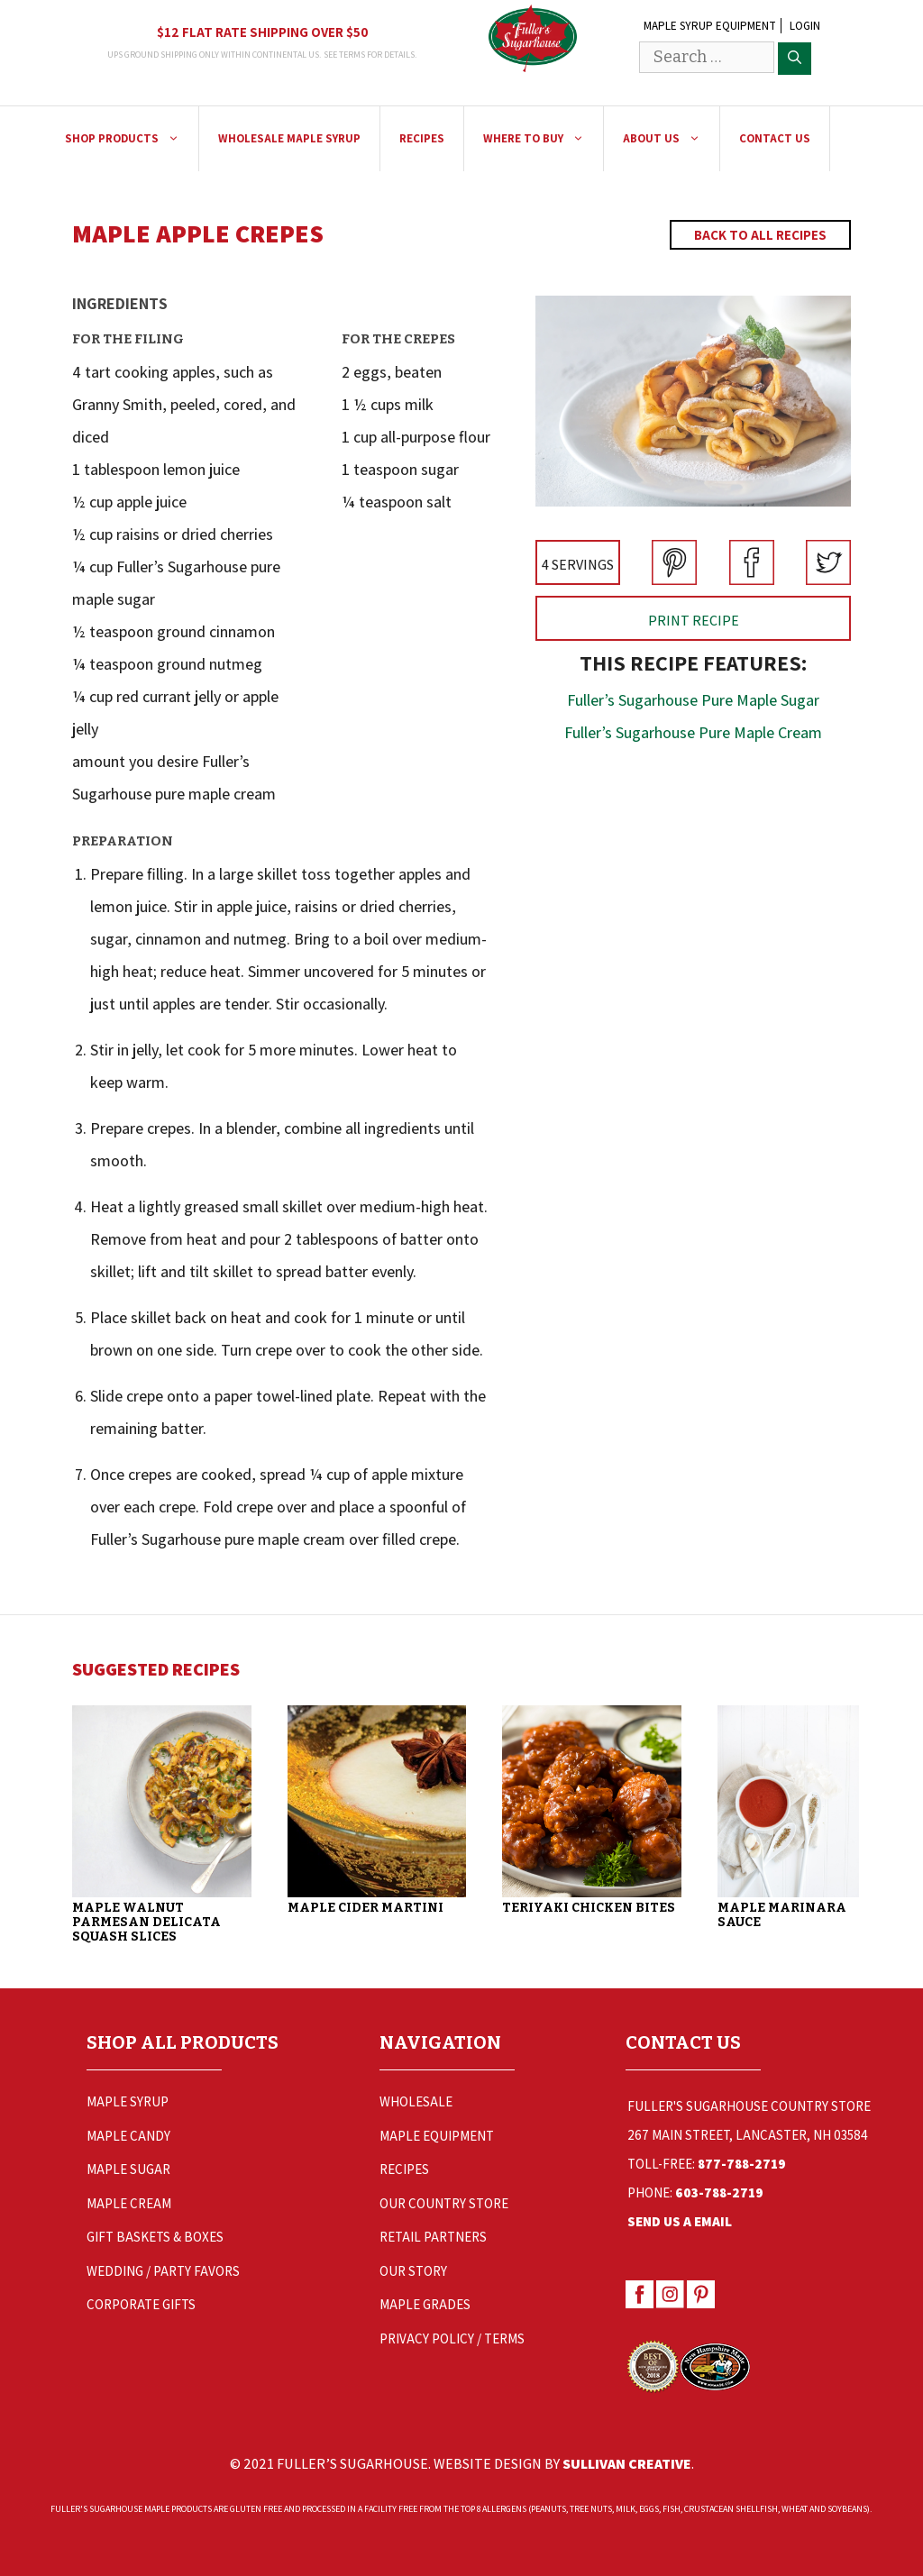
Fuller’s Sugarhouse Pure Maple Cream (693, 732)
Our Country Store (443, 2203)
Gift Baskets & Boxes (155, 2236)
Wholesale (415, 2101)
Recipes (421, 138)
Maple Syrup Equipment (710, 25)
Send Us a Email (679, 2221)
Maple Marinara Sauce (785, 1915)
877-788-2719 (742, 2163)
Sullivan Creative (626, 2462)
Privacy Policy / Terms (452, 2338)
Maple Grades (425, 2304)
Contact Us (774, 138)
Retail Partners (433, 2236)
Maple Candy (128, 2135)
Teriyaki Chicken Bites (591, 1907)
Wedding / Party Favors (163, 2270)
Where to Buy (543, 138)
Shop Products (131, 138)
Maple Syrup (128, 2101)
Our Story (413, 2270)
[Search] (794, 58)
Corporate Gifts (141, 2304)
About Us (671, 138)
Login (805, 25)
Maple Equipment (436, 2135)
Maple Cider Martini (366, 1907)
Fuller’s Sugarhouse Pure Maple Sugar (693, 700)
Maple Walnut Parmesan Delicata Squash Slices (146, 1922)
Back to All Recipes (760, 234)
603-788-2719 (719, 2192)
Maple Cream (129, 2203)
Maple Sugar (128, 2169)
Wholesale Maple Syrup (289, 138)
